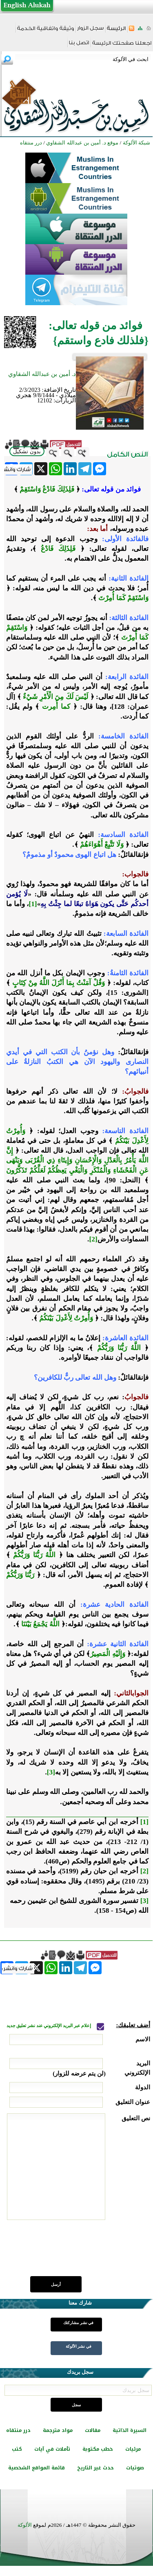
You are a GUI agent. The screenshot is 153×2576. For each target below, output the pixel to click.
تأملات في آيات (52, 2449)
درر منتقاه (18, 2430)
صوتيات (135, 2467)
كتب (17, 2449)
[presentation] (88, 2252)
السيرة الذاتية (129, 2430)
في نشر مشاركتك (78, 2322)
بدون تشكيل (27, 451)
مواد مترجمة (58, 2430)
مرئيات (133, 2449)
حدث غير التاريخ (95, 2467)
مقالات (92, 2430)
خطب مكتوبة (97, 2449)
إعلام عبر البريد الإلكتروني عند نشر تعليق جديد (49, 2025)
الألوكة (25, 2525)
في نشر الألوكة (78, 2346)
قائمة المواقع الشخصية (36, 2467)
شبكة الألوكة (136, 143)
